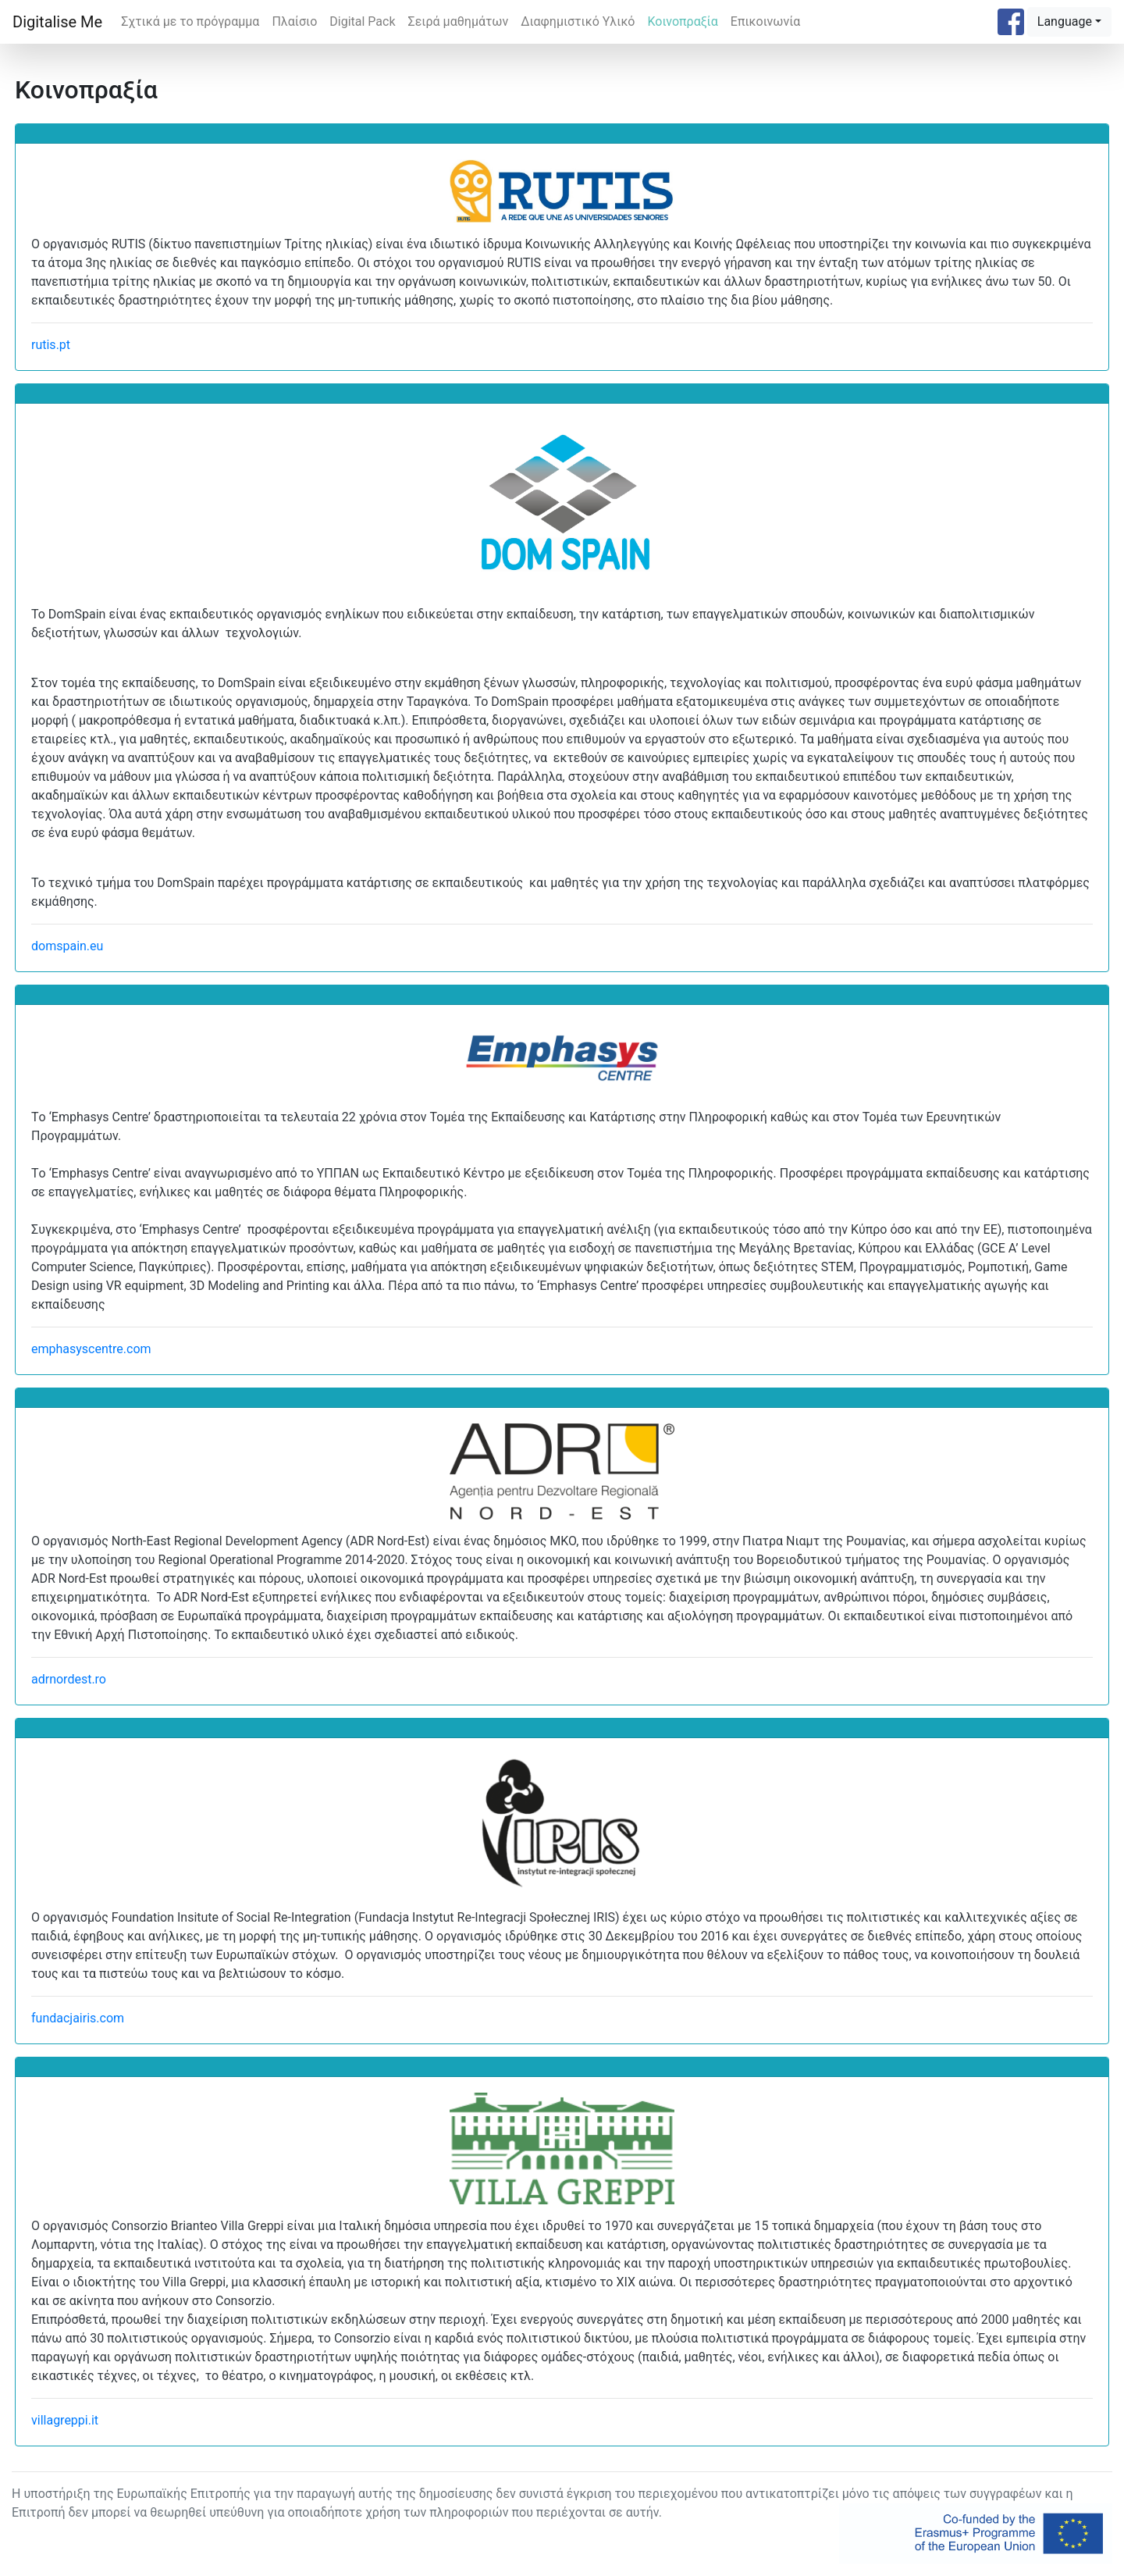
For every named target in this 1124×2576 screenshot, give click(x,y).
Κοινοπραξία (682, 21)
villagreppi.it (64, 2420)
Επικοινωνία (766, 21)
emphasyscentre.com (91, 1348)
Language (1064, 21)
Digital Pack (362, 21)
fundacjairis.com (77, 2018)
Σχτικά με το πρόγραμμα (190, 21)
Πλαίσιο (294, 21)
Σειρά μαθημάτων (458, 21)
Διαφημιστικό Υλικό (578, 21)
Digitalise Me (57, 21)
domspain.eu (67, 946)
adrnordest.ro (68, 1679)
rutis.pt (50, 344)
